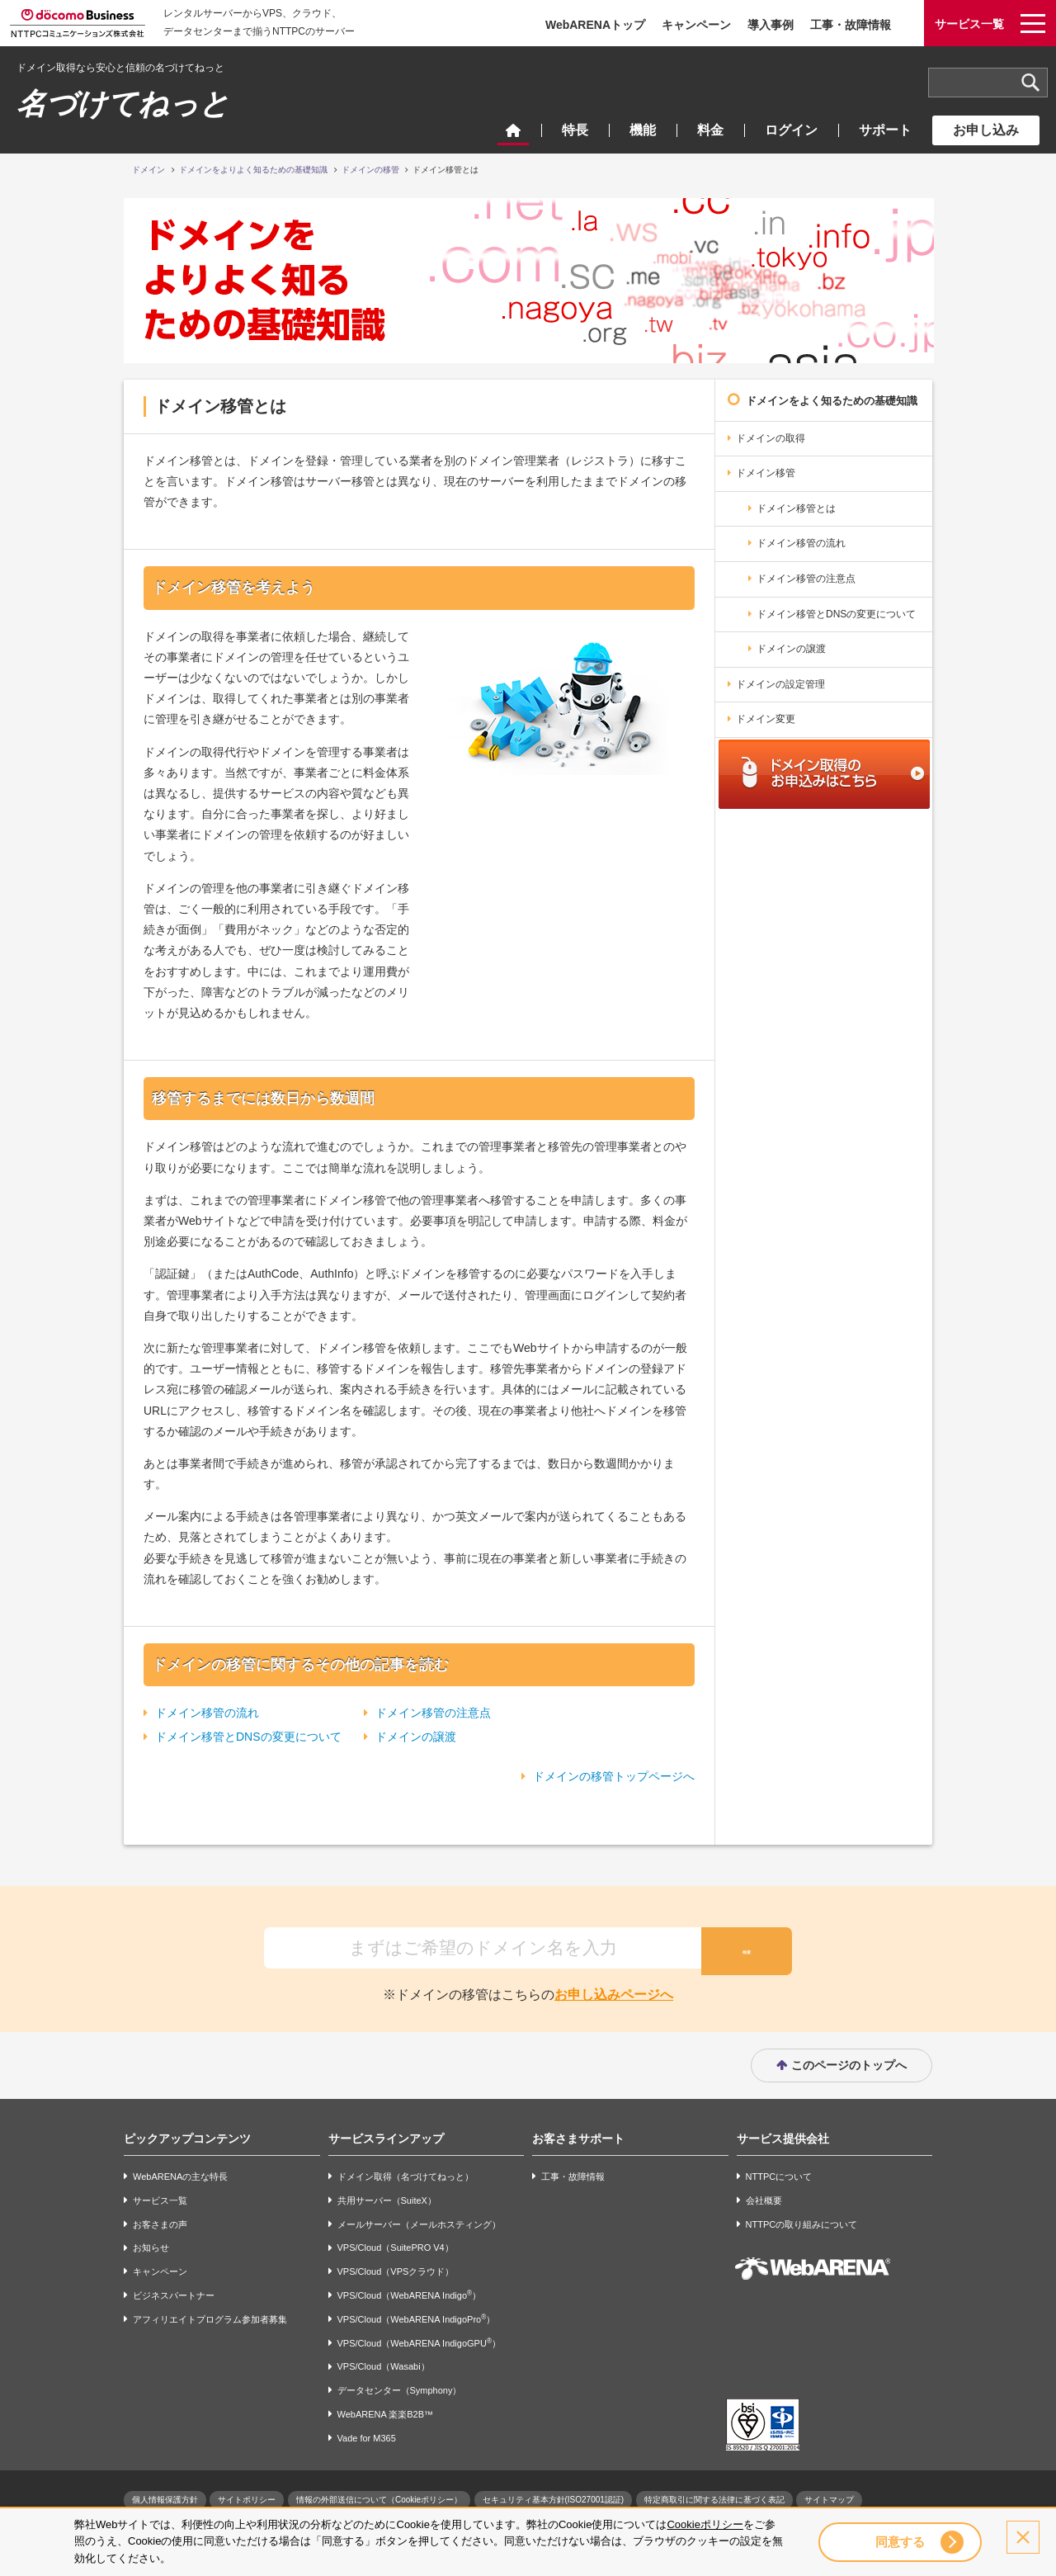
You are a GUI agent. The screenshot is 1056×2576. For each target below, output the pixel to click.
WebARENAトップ (595, 24)
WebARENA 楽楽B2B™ (385, 2408)
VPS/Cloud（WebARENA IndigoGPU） (419, 2336)
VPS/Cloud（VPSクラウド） (396, 2266)
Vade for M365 (366, 2432)
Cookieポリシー (704, 2524)
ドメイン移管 (765, 473)
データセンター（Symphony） (399, 2384)
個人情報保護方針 (165, 2493)
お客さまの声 (160, 2218)
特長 (575, 130)
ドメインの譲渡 (415, 1736)
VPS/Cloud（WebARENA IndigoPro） (416, 2312)
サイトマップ (829, 2493)
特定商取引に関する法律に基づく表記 (714, 2493)
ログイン (791, 130)
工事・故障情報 (850, 24)
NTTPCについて (779, 2170)
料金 (710, 130)
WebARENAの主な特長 (180, 2170)
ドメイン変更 (765, 719)
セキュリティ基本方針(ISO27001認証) (554, 2493)
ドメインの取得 (770, 438)
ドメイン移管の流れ (207, 1712)
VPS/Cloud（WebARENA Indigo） (409, 2288)
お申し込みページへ (613, 1988)
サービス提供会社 (783, 2132)
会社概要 (764, 2194)
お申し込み (986, 130)
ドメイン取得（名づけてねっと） (405, 2170)
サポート (885, 130)
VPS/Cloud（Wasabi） (383, 2361)
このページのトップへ (849, 2058)
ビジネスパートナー (173, 2289)
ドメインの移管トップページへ (614, 1776)
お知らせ (151, 2242)
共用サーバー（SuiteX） (386, 2194)
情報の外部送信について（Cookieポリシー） (379, 2493)
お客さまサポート (578, 2132)
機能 (642, 130)
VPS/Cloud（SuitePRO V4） (395, 2242)
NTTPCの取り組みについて (802, 2218)
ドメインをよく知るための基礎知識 (831, 401)
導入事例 (770, 24)
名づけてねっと (122, 104)
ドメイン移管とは (796, 508)
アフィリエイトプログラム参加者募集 (210, 2313)
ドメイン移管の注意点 (433, 1712)
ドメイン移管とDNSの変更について (248, 1736)
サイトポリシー (247, 2493)
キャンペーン (696, 24)
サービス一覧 (160, 2194)
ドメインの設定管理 (780, 684)
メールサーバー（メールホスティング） (419, 2218)
